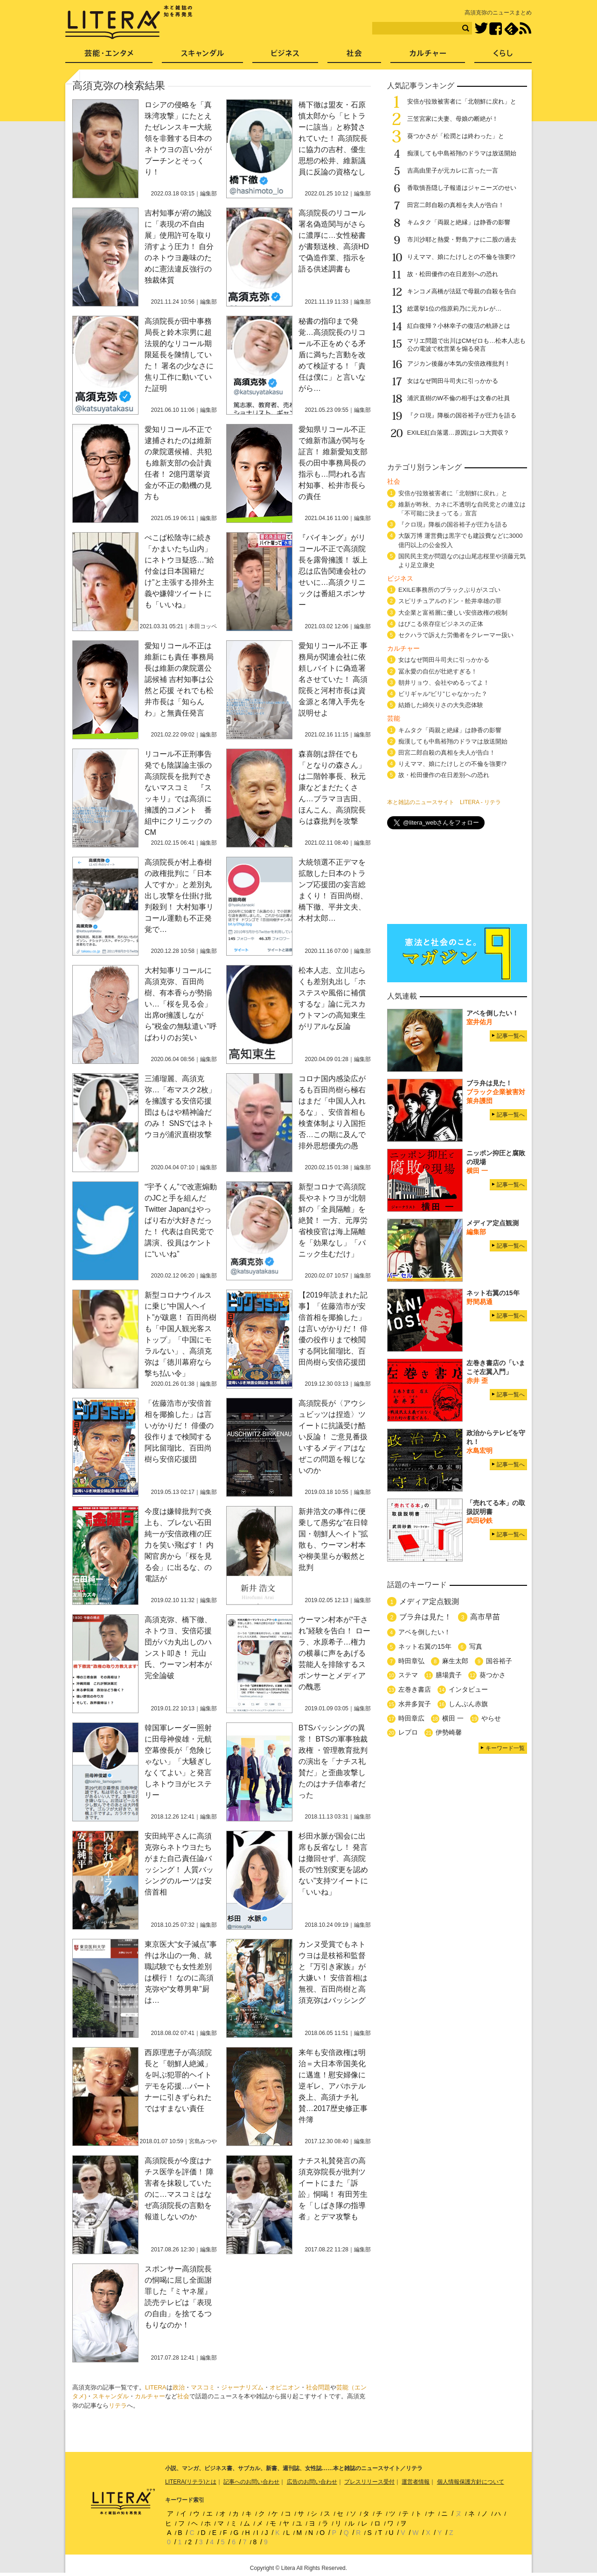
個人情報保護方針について (470, 2482)
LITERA (156, 2387)
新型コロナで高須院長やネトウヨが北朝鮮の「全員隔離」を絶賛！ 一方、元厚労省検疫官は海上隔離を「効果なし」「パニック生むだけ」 (333, 1220)
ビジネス (285, 56)
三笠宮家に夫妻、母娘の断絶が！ (452, 118)
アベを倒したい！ (424, 1632)
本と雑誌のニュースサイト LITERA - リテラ (444, 802)
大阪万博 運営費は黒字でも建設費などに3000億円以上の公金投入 (460, 540)
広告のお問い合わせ (312, 2482)
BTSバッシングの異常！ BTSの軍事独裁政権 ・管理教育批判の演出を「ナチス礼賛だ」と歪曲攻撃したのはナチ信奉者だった (333, 1761)
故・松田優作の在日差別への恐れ (452, 274)
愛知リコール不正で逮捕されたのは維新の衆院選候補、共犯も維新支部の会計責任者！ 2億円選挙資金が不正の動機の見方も (178, 462)
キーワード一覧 (505, 1748)
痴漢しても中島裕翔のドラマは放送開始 (461, 153)
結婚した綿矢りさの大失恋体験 (440, 704)
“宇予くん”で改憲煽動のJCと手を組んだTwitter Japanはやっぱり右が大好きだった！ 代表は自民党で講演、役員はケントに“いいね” (181, 1220)
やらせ (491, 1718)
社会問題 (318, 2387)
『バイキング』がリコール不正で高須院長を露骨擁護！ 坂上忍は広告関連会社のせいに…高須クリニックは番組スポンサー (333, 571)
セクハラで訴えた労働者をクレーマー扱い (456, 635)
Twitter (481, 28)
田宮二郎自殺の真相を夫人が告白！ (455, 204)
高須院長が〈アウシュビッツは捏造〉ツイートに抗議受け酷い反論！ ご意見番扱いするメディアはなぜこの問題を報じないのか (333, 1436)
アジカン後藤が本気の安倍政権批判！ (458, 363)
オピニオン (285, 2387)
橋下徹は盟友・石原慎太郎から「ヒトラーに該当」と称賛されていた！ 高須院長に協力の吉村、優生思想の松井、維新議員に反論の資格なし (333, 138)
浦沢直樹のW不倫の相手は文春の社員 (458, 398)
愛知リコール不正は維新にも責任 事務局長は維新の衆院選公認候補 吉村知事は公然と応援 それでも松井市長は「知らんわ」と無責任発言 (179, 679)
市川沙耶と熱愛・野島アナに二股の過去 (461, 239)
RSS (525, 28)
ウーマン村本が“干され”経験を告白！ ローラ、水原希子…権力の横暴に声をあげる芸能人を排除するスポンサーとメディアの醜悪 (334, 1653)
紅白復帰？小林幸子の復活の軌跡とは (458, 325)
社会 (183, 2396)
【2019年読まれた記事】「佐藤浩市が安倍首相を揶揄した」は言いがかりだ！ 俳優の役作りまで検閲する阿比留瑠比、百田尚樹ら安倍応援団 (333, 1328)
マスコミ (203, 2387)
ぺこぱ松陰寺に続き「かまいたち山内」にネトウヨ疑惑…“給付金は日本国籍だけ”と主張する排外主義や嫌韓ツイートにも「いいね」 (179, 571)
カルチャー (150, 2396)
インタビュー (468, 1689)
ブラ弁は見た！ (425, 1617)
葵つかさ (492, 1675)
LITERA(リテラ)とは (190, 2482)
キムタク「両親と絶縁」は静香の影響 (458, 222)
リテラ (118, 2405)
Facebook (495, 28)
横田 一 (453, 1718)
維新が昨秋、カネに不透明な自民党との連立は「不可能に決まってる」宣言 (462, 509)
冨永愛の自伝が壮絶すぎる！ (437, 671)
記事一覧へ (511, 1036)
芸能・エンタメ (109, 56)
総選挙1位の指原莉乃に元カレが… (454, 308)
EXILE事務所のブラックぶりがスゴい (449, 589)
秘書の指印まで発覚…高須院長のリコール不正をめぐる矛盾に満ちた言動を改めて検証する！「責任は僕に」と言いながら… (332, 354)
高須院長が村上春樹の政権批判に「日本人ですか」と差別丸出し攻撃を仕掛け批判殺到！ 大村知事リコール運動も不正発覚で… (179, 895)
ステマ (408, 1675)
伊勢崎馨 (449, 1732)
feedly (511, 28)
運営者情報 (416, 2482)
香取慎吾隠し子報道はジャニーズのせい (461, 187)
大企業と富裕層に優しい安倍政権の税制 (452, 612)
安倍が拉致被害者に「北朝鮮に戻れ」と (461, 101)
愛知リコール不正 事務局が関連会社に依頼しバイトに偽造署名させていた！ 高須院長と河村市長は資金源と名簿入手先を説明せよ (333, 679)
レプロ (408, 1732)
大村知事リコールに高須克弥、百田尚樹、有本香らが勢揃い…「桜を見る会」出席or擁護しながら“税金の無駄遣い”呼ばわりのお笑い (181, 1004)
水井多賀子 (414, 1704)
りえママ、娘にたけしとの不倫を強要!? (461, 256)
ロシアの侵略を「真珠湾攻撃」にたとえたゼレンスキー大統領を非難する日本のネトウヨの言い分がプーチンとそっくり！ (178, 138)
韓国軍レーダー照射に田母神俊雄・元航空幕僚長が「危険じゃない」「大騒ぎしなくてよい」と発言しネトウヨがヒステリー (178, 1761)
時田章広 (411, 1718)
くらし (503, 56)
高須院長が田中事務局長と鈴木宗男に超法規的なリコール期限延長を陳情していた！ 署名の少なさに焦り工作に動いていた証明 (179, 354)
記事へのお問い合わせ (251, 2482)
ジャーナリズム (242, 2387)
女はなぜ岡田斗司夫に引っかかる (452, 380)
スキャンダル (110, 2396)
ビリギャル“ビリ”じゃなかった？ (442, 693)
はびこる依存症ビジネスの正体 (440, 623)
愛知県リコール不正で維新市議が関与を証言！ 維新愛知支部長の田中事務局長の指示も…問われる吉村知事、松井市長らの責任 (333, 462)
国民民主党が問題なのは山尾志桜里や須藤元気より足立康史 (462, 561)
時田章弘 (411, 1661)
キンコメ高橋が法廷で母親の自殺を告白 (461, 291)
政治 (179, 2387)
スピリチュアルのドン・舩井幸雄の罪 (449, 600)
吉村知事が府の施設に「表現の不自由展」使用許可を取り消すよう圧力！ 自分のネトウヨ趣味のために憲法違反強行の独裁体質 (179, 246)
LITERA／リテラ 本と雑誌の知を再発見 (129, 22)
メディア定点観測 (429, 1601)
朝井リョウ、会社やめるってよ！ (443, 682)
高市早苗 (485, 1617)
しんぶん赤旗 (468, 1704)
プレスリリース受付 (369, 2482)
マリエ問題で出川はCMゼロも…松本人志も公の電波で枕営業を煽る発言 (466, 344)
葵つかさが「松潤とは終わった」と (455, 135)
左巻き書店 (414, 1689)
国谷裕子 (499, 1661)
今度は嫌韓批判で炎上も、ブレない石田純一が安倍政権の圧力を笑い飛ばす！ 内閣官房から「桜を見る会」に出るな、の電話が (179, 1545)
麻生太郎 (455, 1661)
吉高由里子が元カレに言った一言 (452, 170)
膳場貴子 (449, 1675)
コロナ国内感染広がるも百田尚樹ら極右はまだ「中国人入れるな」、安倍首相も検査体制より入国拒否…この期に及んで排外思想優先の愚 (332, 1112)
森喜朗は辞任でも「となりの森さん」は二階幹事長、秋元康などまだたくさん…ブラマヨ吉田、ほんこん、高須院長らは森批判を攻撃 (332, 787)
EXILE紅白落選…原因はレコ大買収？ (458, 432)
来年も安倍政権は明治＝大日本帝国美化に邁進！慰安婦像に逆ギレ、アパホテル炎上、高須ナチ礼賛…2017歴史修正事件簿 (333, 2086)
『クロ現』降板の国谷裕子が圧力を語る (461, 415)
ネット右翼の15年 (424, 1646)
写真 (475, 1646)
